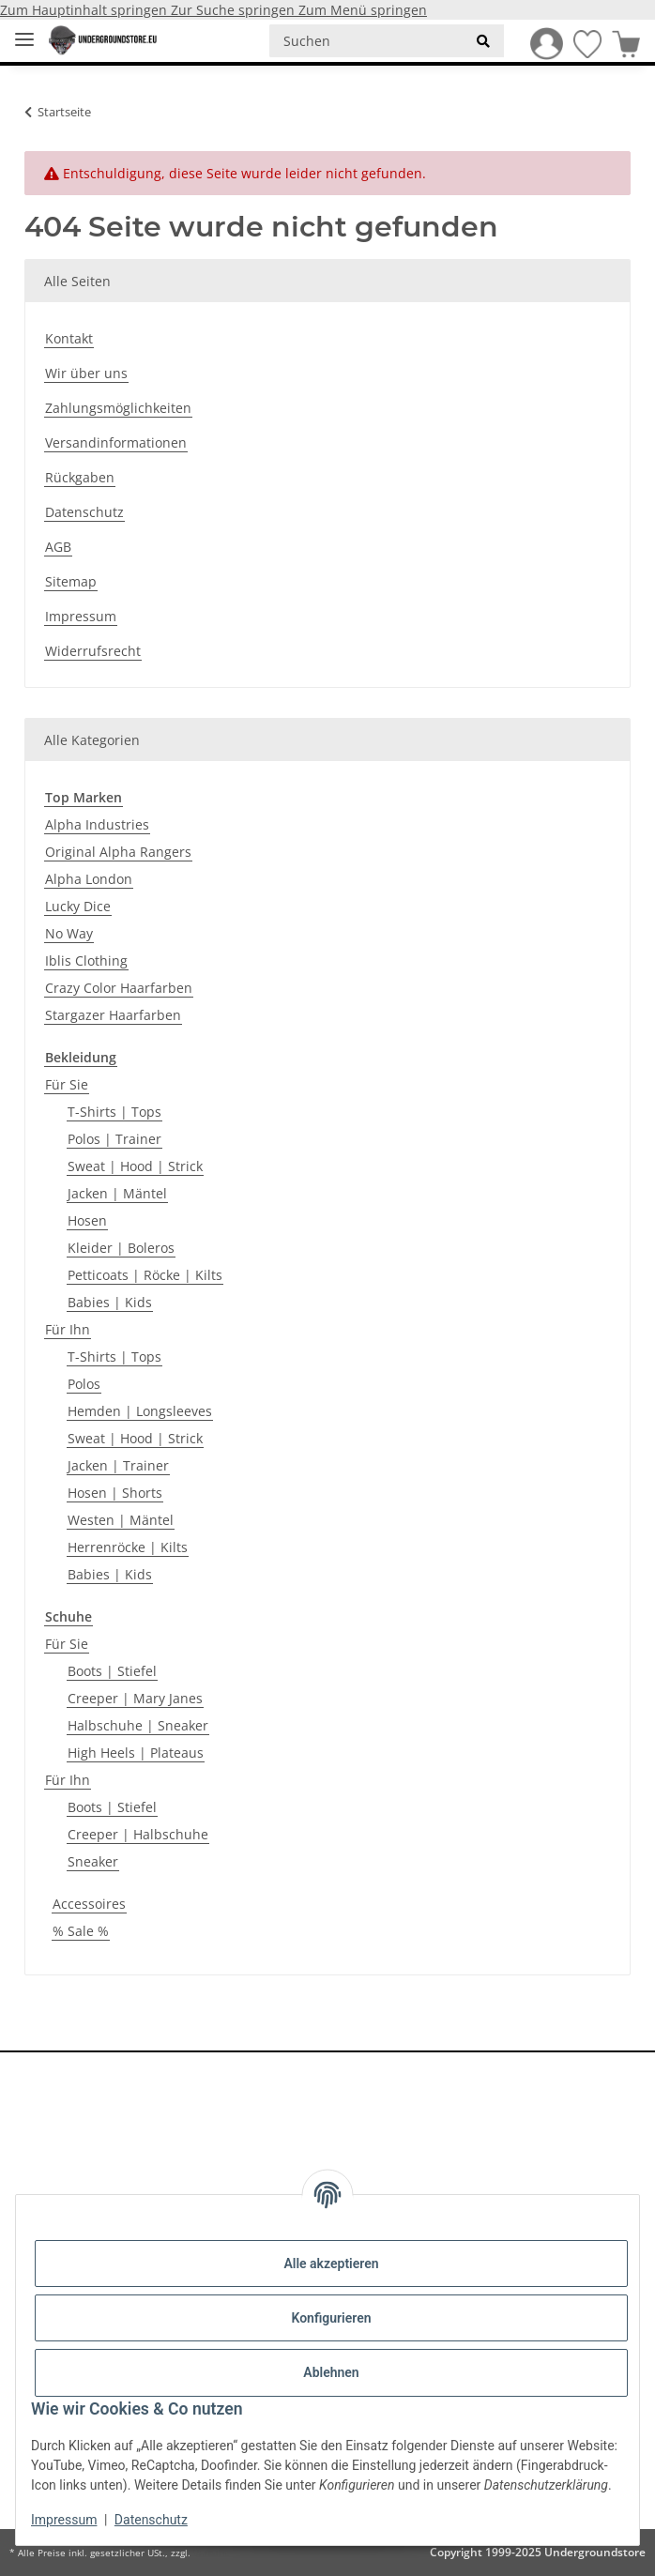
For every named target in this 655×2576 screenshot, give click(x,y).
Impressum (64, 2519)
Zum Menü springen (362, 10)
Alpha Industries (97, 824)
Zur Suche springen (234, 10)
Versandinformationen (116, 442)
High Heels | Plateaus (136, 1752)
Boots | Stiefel (112, 1671)
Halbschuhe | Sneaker (138, 1725)
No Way (69, 933)
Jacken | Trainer (118, 1465)
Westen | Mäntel (121, 1520)
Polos (84, 1384)
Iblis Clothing (86, 960)
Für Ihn (67, 1329)
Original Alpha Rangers (118, 852)
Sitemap (71, 581)
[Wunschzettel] (582, 44)
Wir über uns (86, 373)
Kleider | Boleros (121, 1248)
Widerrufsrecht (93, 651)
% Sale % (81, 1931)
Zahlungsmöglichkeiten (118, 408)
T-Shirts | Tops (114, 1111)
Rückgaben (79, 477)
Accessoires (89, 1904)
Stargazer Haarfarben (113, 1015)
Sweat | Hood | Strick (135, 1166)
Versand (211, 2553)
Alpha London (88, 879)
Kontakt (69, 338)
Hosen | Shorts (115, 1492)
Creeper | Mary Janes (135, 1698)
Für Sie (66, 1084)
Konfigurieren (331, 2317)
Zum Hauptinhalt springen (85, 10)
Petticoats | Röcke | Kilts (145, 1275)
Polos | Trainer (114, 1139)
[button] (540, 44)
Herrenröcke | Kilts (128, 1547)
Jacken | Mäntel (117, 1193)
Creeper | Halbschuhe (138, 1834)
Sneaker (93, 1861)
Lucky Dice (78, 906)
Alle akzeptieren (330, 2263)
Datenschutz (151, 2519)
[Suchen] (366, 40)
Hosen (87, 1220)
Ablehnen (330, 2372)
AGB (58, 547)
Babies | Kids (110, 1302)
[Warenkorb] (621, 44)
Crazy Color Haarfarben (118, 988)
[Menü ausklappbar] (24, 31)
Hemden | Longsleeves (140, 1411)
